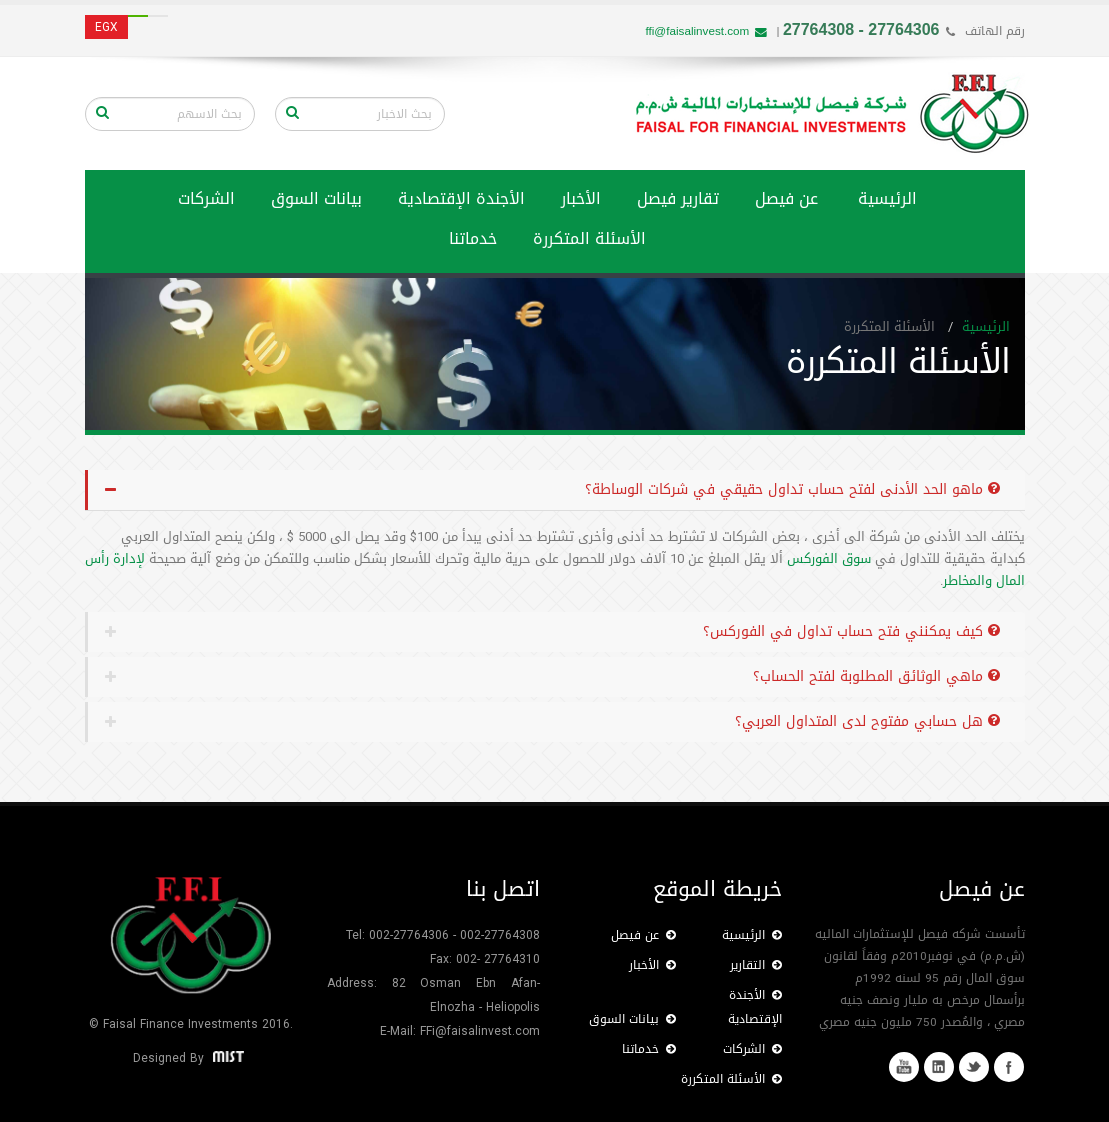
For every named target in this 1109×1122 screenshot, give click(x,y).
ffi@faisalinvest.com (706, 30)
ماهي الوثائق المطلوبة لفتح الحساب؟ (876, 676)
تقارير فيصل (678, 198)
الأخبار (581, 198)
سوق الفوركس (827, 558)
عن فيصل (786, 198)
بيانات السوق (316, 198)
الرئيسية (887, 198)
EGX (106, 27)
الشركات (206, 198)
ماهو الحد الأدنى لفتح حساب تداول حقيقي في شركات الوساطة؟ (792, 489)
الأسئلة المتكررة (589, 238)
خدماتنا (649, 1049)
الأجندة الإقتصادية (461, 198)
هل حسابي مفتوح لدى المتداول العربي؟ (867, 721)
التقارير (756, 965)
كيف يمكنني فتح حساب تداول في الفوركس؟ (851, 631)
